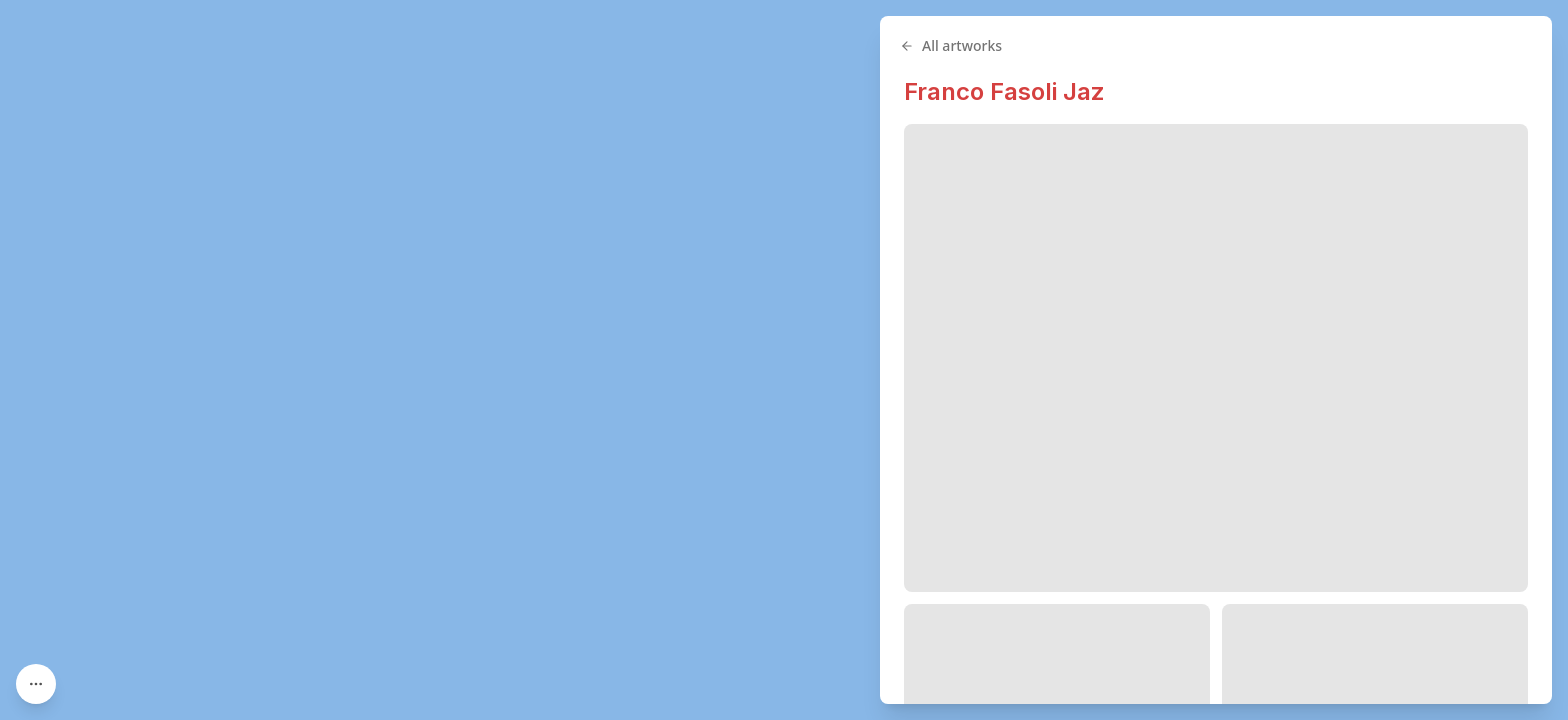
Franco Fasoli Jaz (1004, 91)
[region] (784, 360)
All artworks (951, 45)
